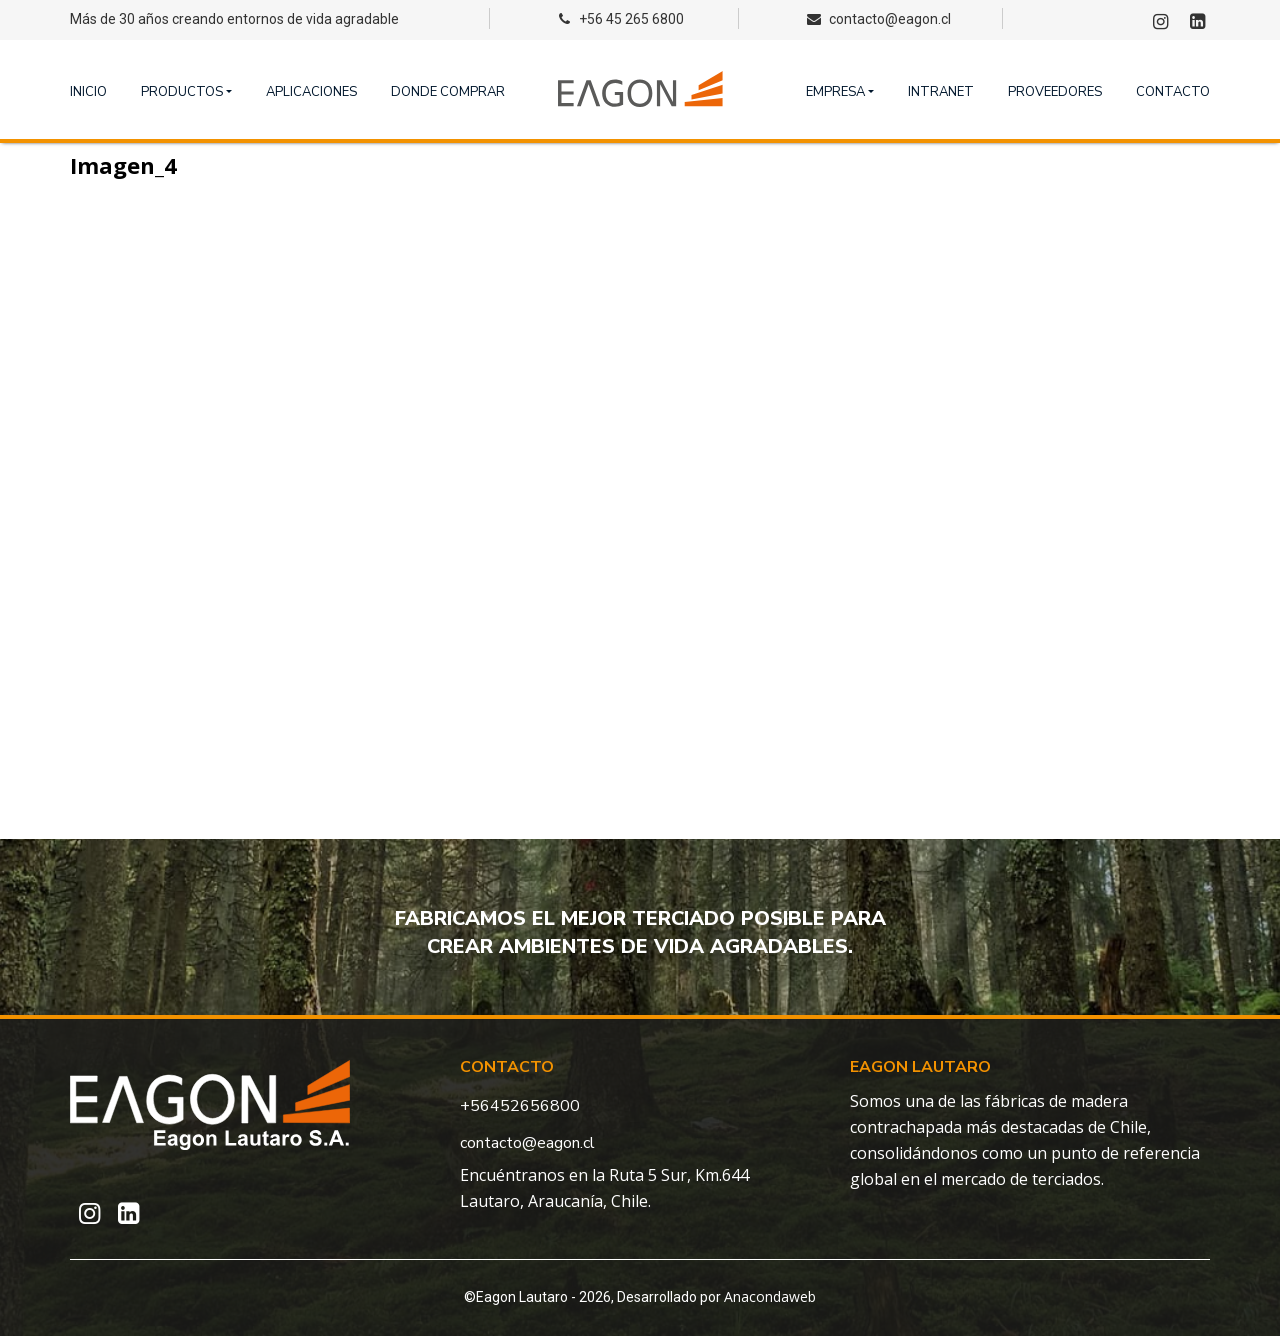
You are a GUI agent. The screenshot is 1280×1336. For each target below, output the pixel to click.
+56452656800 (520, 1106)
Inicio (88, 92)
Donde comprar (448, 92)
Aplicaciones (311, 92)
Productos (182, 92)
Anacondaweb (770, 1296)
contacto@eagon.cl (527, 1143)
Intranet (941, 92)
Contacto (1173, 92)
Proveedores (1055, 92)
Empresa (835, 92)
